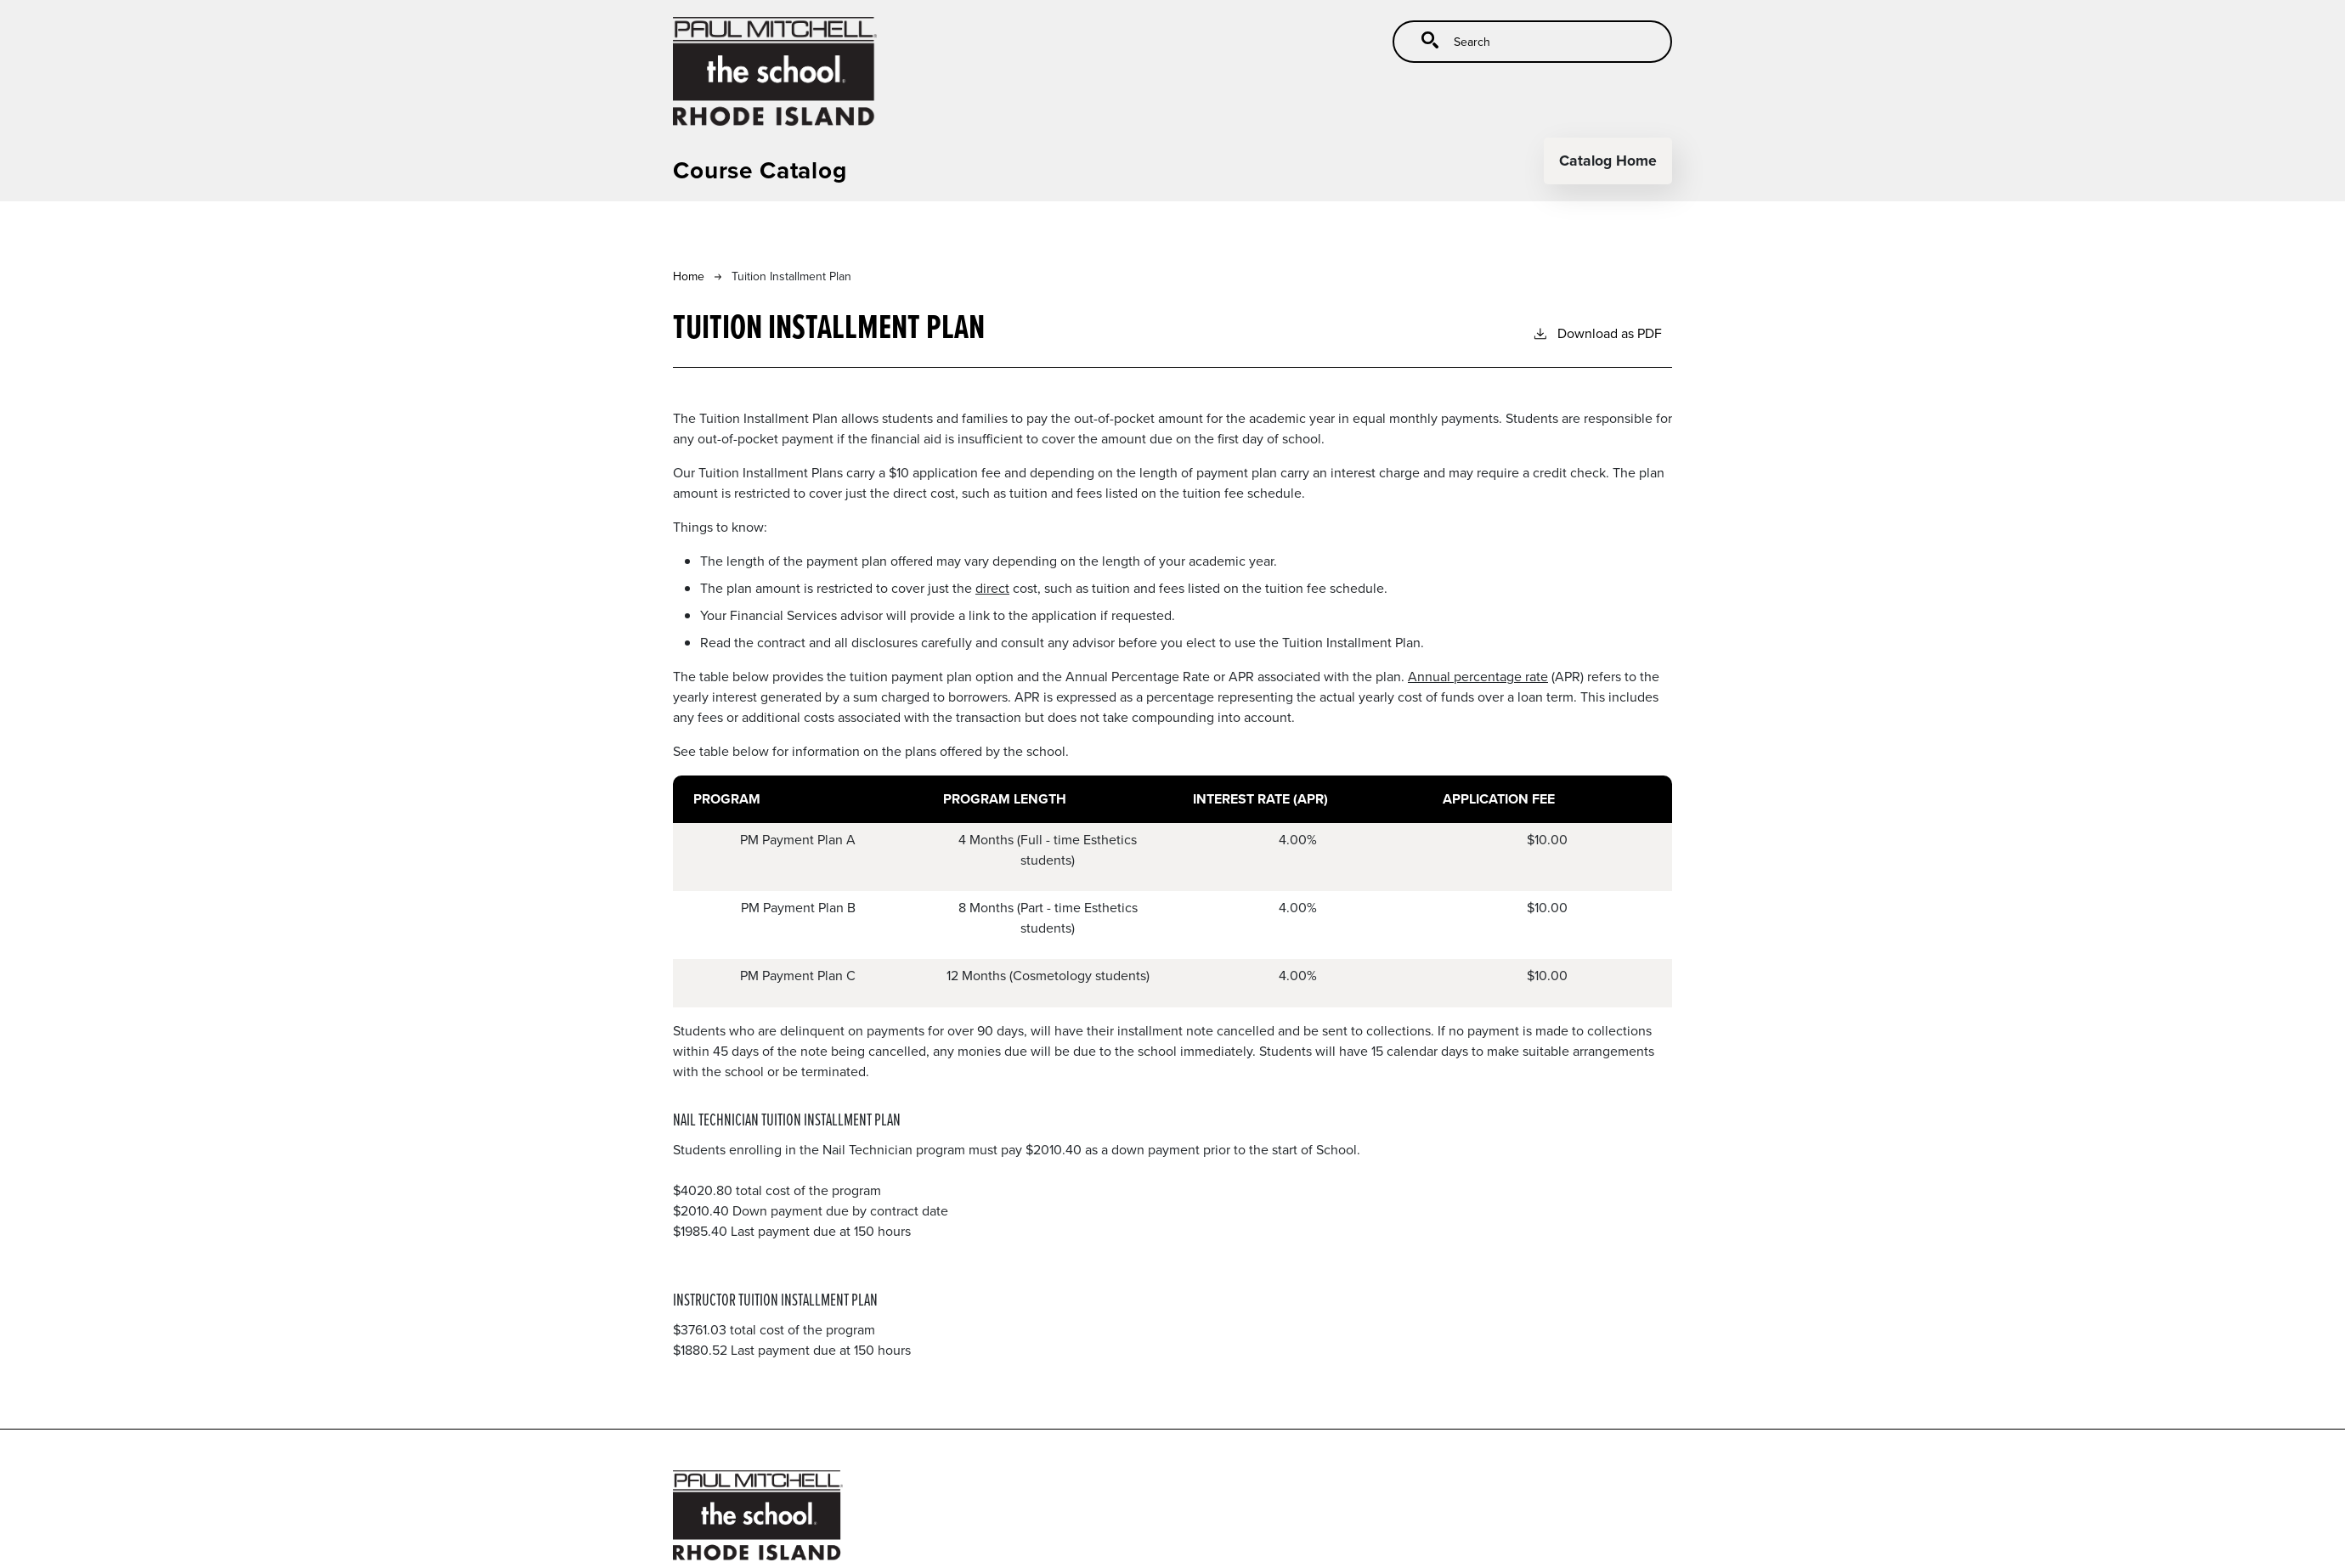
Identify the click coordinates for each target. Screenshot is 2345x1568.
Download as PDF (1597, 333)
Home (688, 276)
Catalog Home (1608, 160)
